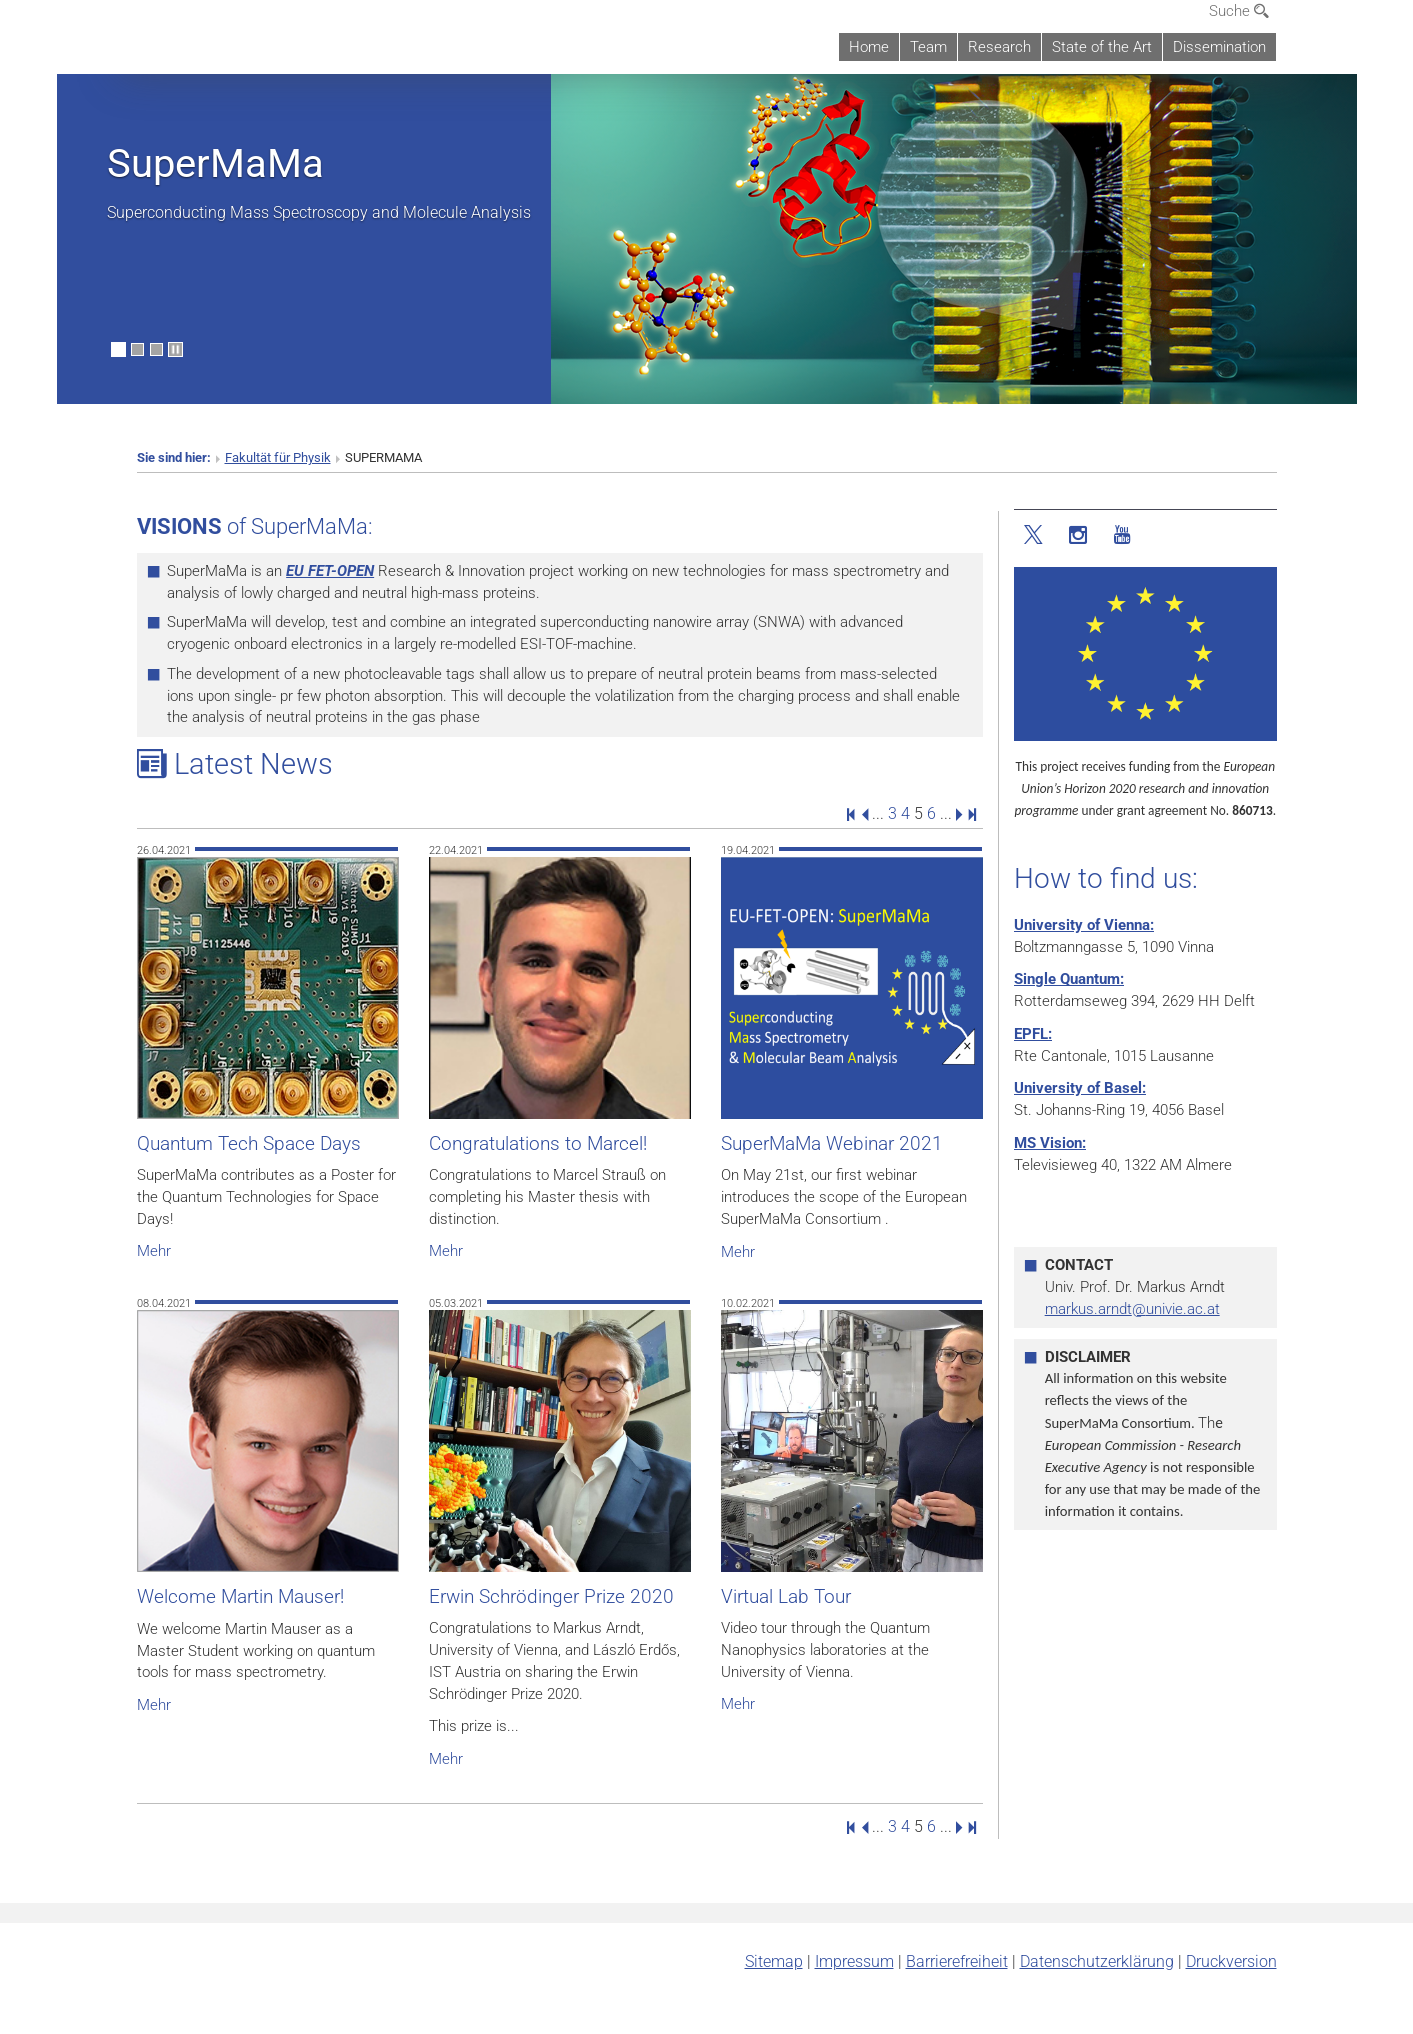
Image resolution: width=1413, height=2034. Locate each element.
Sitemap (774, 1961)
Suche (1239, 11)
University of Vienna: (1084, 925)
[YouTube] (1121, 535)
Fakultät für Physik (278, 457)
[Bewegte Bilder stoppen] (175, 349)
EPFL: (1033, 1034)
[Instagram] (1078, 535)
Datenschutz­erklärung (1097, 1961)
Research (999, 47)
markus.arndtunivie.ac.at (1132, 1309)
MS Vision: (1050, 1143)
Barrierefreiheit (957, 1961)
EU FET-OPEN (330, 571)
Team (928, 47)
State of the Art (1102, 47)
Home (869, 47)
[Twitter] (1035, 535)
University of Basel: (1080, 1088)
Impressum (854, 1961)
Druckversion (1231, 1961)
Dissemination (1219, 47)
